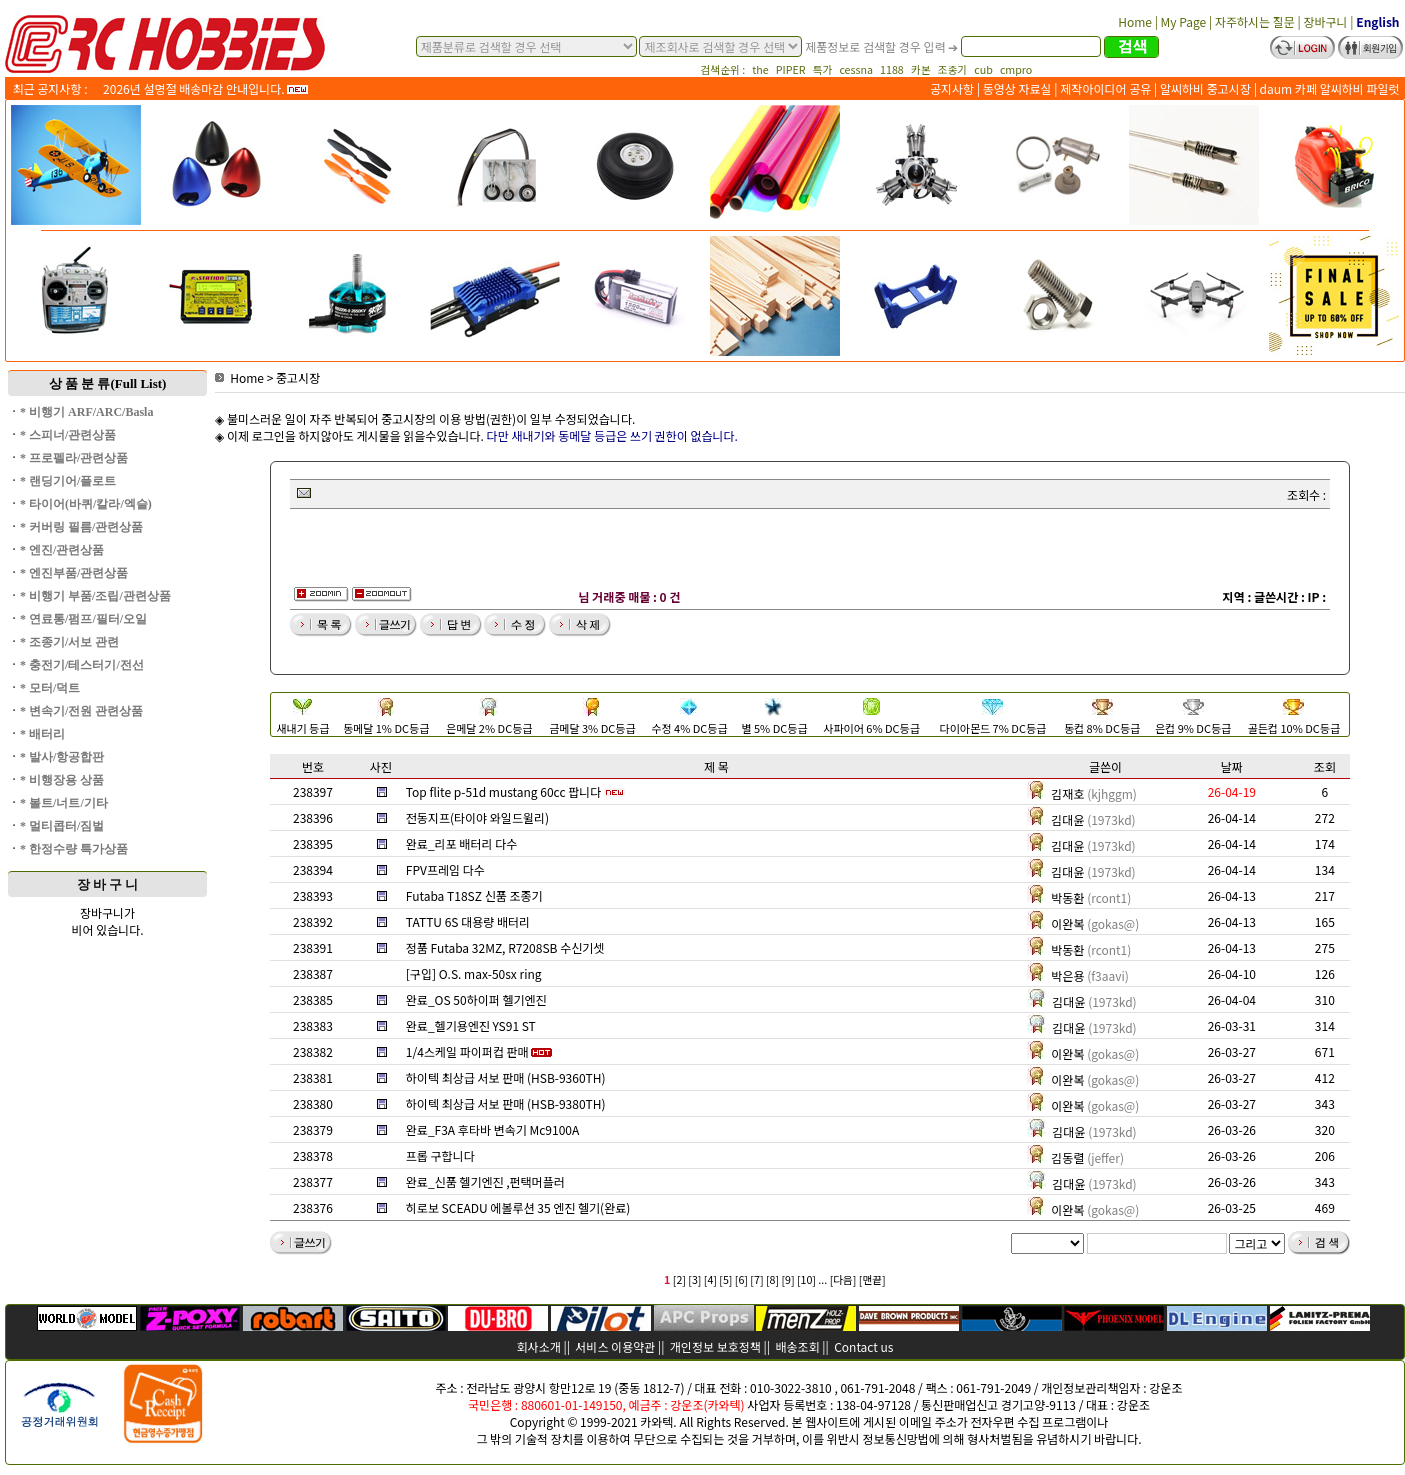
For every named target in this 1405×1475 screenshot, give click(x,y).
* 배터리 (42, 734)
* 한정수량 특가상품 (74, 849)
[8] (772, 1279)
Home (239, 377)
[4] (710, 1279)
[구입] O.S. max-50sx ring (474, 973)
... (822, 1279)
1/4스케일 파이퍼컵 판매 (467, 1051)
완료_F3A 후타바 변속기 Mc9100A (492, 1129)
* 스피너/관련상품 (68, 435)
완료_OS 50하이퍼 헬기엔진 (476, 999)
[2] (679, 1279)
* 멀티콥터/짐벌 (62, 826)
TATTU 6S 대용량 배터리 (468, 921)
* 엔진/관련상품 (62, 550)
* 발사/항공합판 (62, 757)
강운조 (1165, 1387)
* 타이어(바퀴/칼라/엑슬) (86, 504)
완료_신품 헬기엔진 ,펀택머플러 (485, 1181)
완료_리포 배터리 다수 (461, 843)
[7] (756, 1279)
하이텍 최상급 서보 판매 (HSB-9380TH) (506, 1103)
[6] (741, 1279)
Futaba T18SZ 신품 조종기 (474, 895)
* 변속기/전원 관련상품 (81, 711)
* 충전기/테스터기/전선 (82, 665)
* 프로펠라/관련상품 (74, 458)
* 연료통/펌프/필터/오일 (83, 619)
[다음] (843, 1279)
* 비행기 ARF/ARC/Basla (86, 412)
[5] (725, 1279)
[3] (694, 1279)
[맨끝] (872, 1279)
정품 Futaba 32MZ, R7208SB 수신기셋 (505, 947)
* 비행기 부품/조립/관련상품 (95, 596)
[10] (806, 1279)
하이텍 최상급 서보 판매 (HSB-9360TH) (506, 1077)
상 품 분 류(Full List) (108, 383)
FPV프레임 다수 (445, 869)
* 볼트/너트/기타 (64, 803)
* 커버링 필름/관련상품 (81, 527)
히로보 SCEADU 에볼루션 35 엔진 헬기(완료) (518, 1207)
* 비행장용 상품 (62, 780)
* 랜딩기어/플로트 (68, 481)
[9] (787, 1279)
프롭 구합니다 (440, 1155)
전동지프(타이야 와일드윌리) (477, 817)
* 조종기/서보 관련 (69, 642)
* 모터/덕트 (50, 688)
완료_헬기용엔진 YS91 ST (471, 1025)
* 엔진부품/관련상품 (74, 573)
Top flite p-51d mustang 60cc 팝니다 (504, 791)
